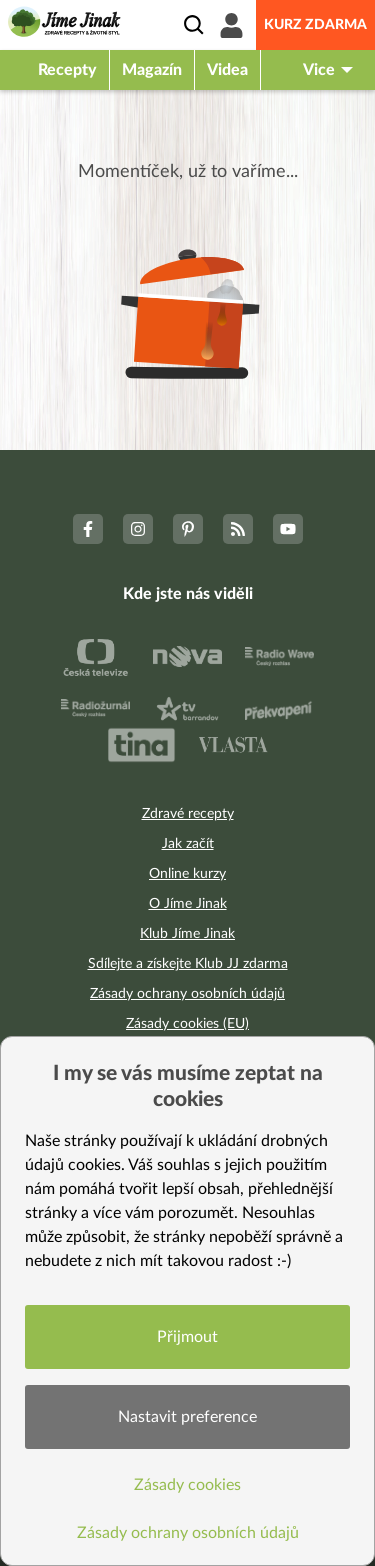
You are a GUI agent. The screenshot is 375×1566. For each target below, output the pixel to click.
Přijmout (187, 1337)
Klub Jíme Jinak (187, 934)
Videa (227, 70)
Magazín (152, 70)
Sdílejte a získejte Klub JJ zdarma (188, 964)
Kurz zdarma (315, 25)
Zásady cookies (187, 1485)
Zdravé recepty (188, 814)
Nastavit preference (187, 1417)
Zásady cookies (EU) (187, 1024)
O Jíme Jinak (188, 904)
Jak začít (188, 844)
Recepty (67, 70)
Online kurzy (187, 874)
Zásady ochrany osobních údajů (187, 994)
